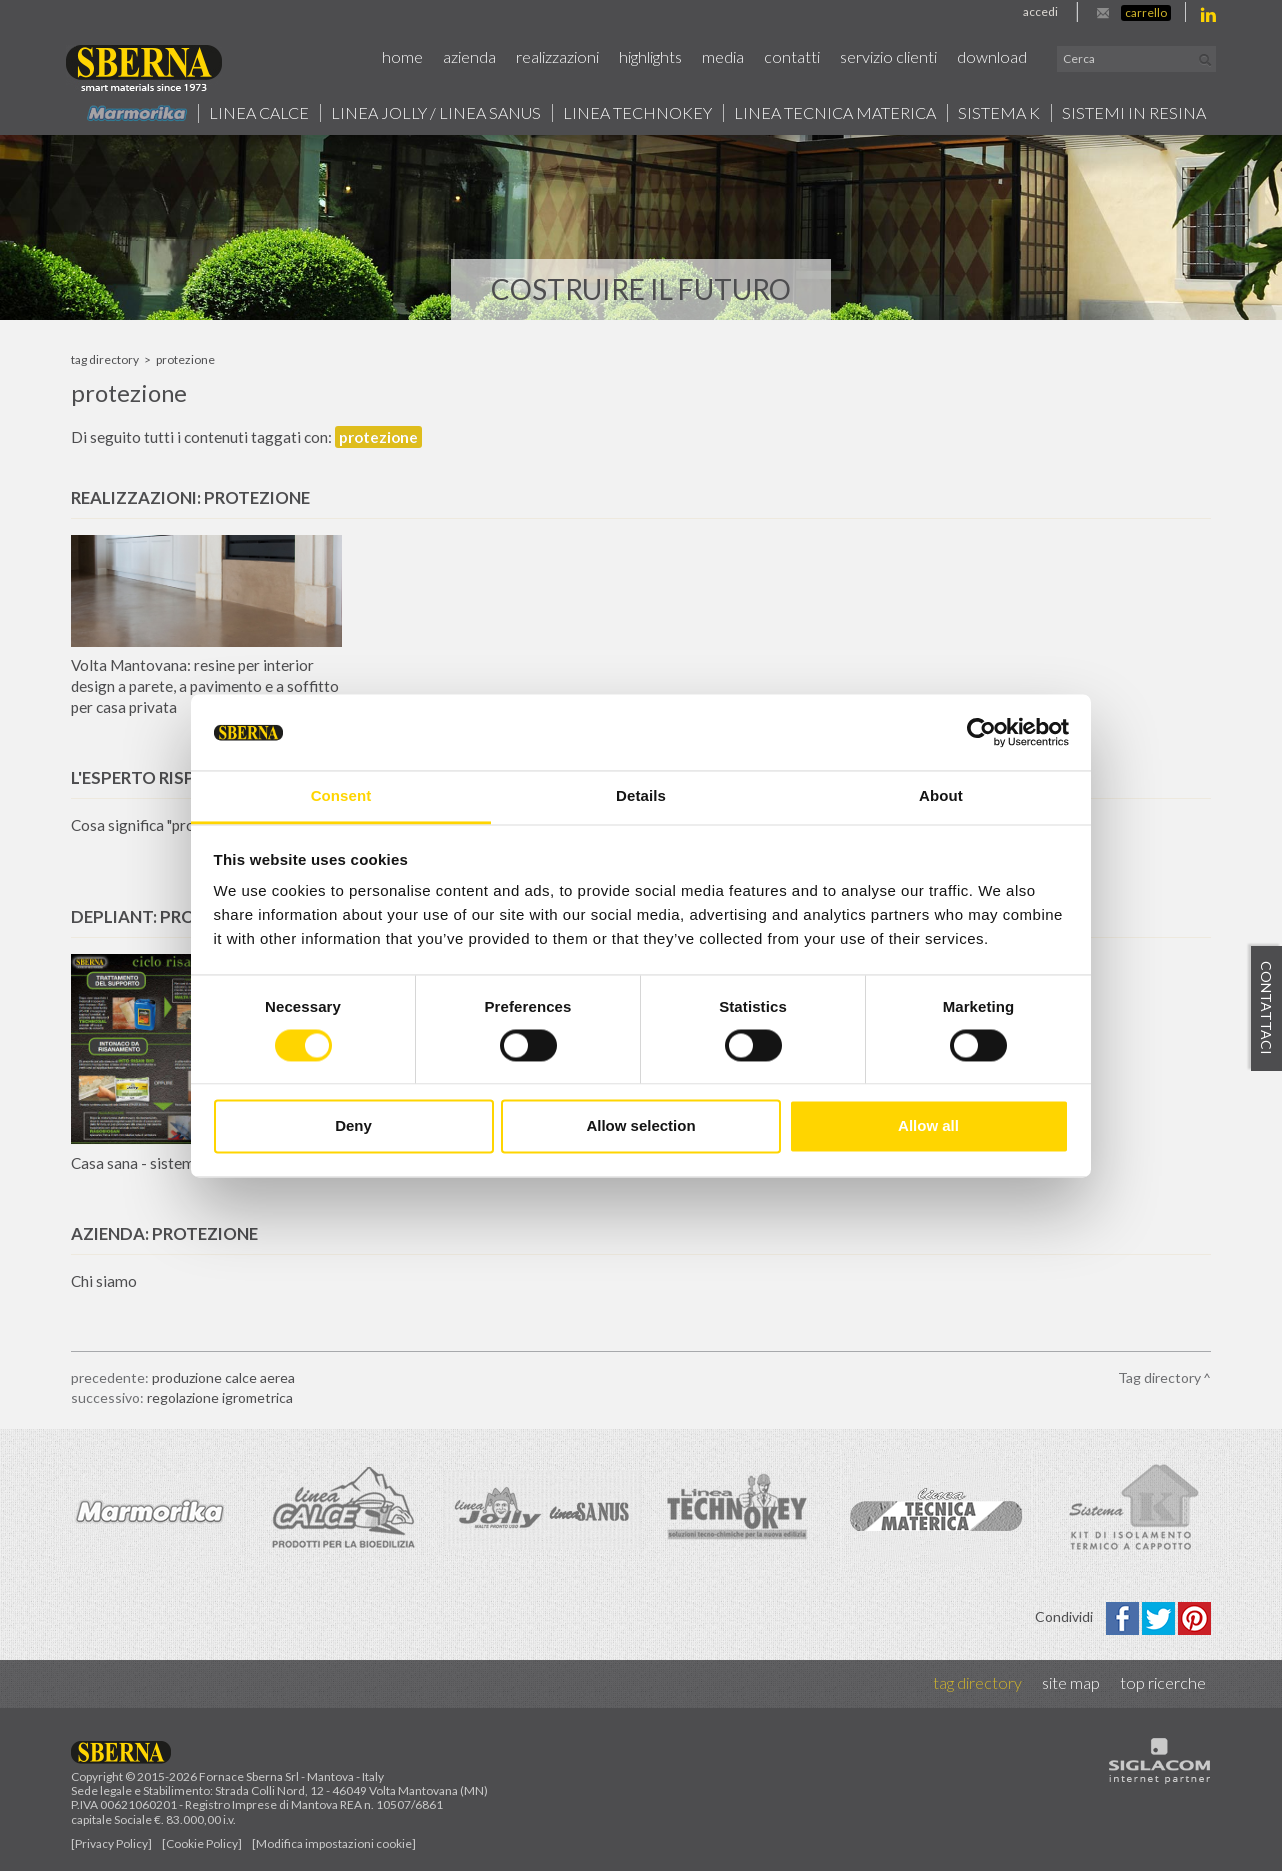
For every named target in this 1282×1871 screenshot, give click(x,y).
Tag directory (105, 359)
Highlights (650, 56)
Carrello (1146, 12)
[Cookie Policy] (202, 1843)
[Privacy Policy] (111, 1843)
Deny (353, 1126)
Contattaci (1266, 1008)
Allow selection (640, 1126)
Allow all (928, 1126)
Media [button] (723, 56)
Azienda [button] (469, 56)
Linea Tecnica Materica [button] (835, 113)
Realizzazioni (557, 56)
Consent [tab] (341, 796)
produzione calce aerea (223, 1377)
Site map (1071, 1682)
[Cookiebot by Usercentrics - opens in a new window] (981, 732)
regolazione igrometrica (220, 1397)
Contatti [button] (792, 56)
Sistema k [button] (999, 113)
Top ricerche (1163, 1682)
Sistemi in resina (1134, 113)
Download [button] (992, 56)
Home (402, 56)
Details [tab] (641, 796)
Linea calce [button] (259, 113)
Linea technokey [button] (637, 113)
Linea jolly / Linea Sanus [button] (436, 113)
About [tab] (941, 796)
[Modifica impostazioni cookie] (334, 1843)
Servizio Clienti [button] (888, 56)
